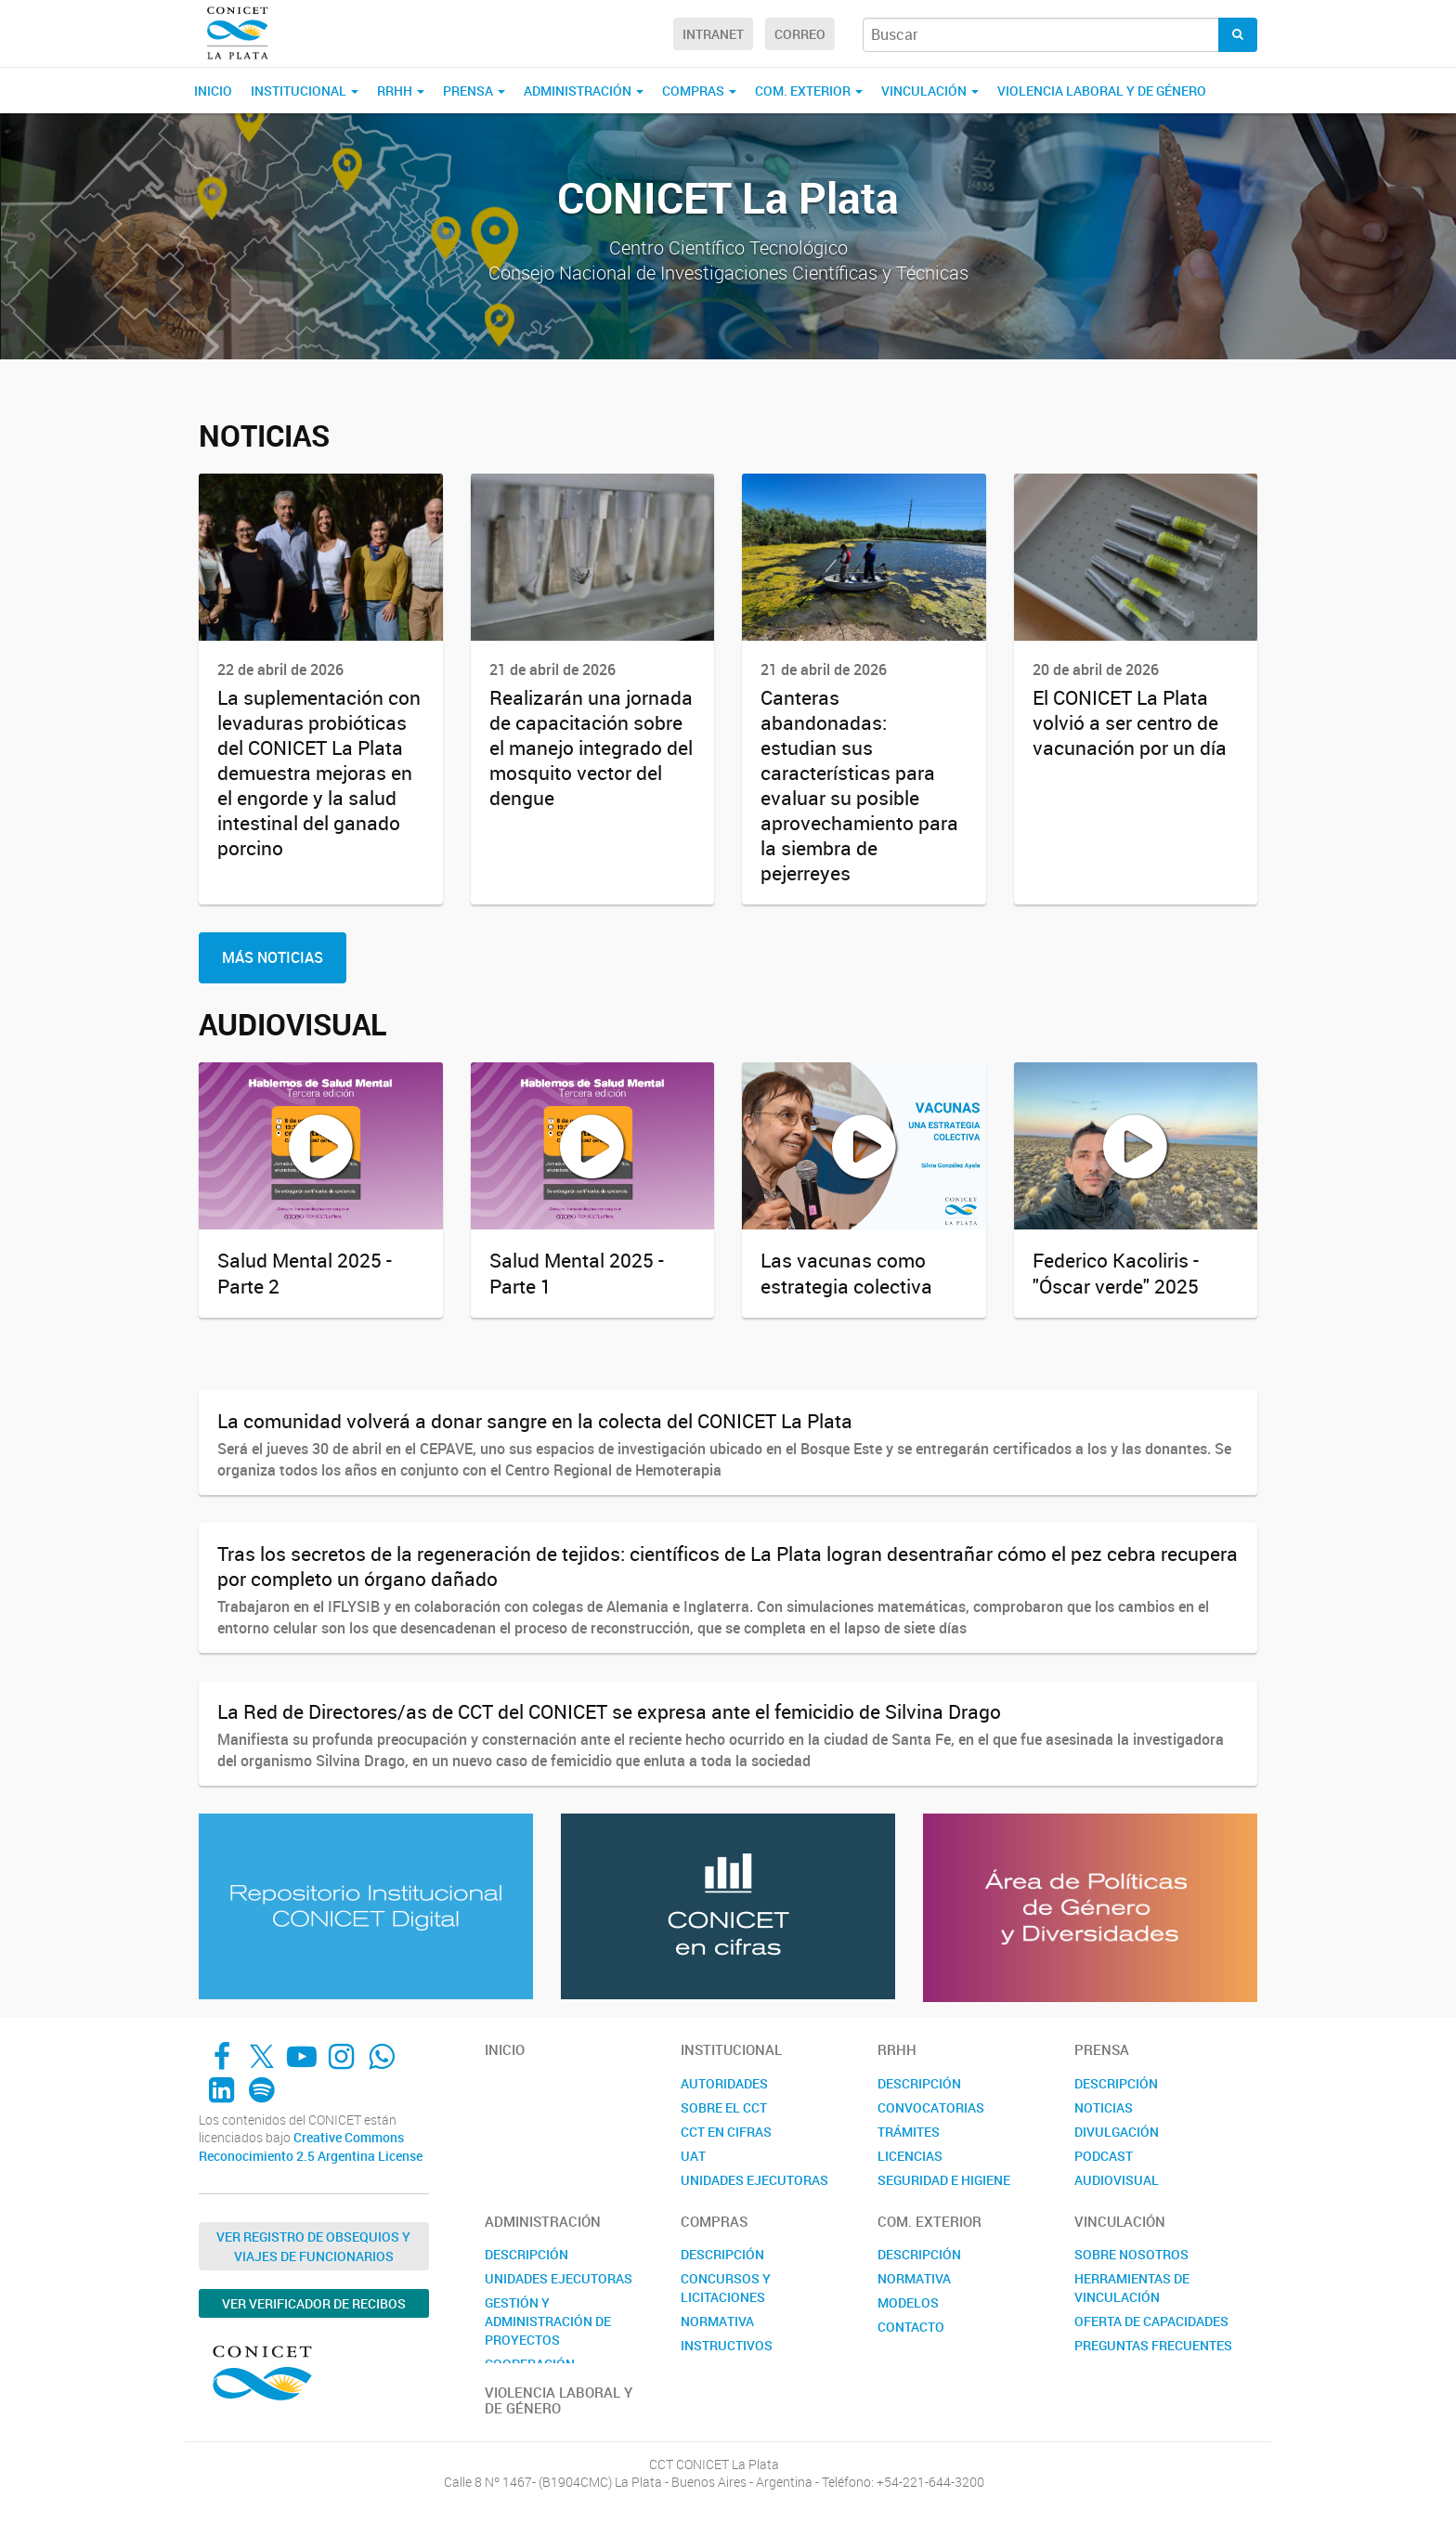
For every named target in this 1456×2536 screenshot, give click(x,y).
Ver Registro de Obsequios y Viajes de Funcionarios (313, 2246)
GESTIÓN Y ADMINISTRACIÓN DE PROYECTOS (548, 2321)
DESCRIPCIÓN (919, 2083)
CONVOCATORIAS (931, 2107)
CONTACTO (911, 2326)
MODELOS (908, 2302)
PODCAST (1103, 2156)
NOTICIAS (1103, 2107)
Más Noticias (272, 957)
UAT (693, 2156)
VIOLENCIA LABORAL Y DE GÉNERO (1101, 90)
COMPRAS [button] (699, 90)
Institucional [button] (304, 90)
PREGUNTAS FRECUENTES (1153, 2345)
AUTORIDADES (724, 2083)
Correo (800, 34)
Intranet (713, 34)
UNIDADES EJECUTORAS (754, 2180)
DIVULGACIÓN (1116, 2131)
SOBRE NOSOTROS (1131, 2254)
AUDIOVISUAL (1116, 2180)
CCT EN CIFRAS (726, 2131)
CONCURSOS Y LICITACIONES (726, 2287)
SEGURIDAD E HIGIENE (944, 2180)
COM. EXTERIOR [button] (809, 90)
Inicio (213, 90)
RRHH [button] (400, 90)
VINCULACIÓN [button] (930, 90)
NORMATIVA (717, 2321)
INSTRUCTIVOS (727, 2345)
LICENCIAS (910, 2156)
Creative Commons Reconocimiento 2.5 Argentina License (310, 2146)
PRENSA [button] (474, 90)
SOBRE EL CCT (724, 2107)
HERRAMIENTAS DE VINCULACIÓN (1132, 2287)
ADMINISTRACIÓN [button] (584, 90)
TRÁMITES (909, 2131)
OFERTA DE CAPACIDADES (1151, 2321)
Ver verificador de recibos (314, 2303)
